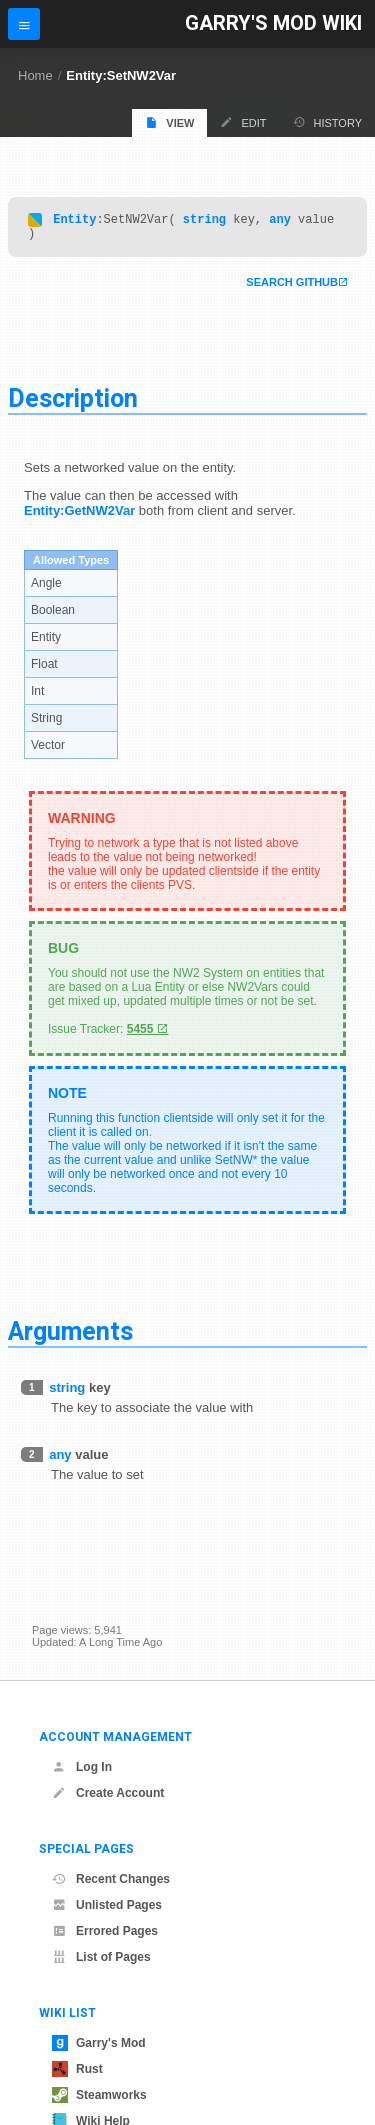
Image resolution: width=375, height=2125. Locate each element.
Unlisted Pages (107, 1905)
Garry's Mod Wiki (273, 23)
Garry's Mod (99, 2043)
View (169, 122)
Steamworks (99, 2095)
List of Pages (101, 1957)
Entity (74, 221)
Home (35, 75)
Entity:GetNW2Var (79, 516)
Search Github (292, 288)
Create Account (108, 1793)
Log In (82, 1767)
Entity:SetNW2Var (121, 75)
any (280, 221)
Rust (77, 2069)
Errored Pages (105, 1931)
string (204, 221)
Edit (243, 122)
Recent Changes (111, 1879)
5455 (140, 1035)
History (328, 122)
